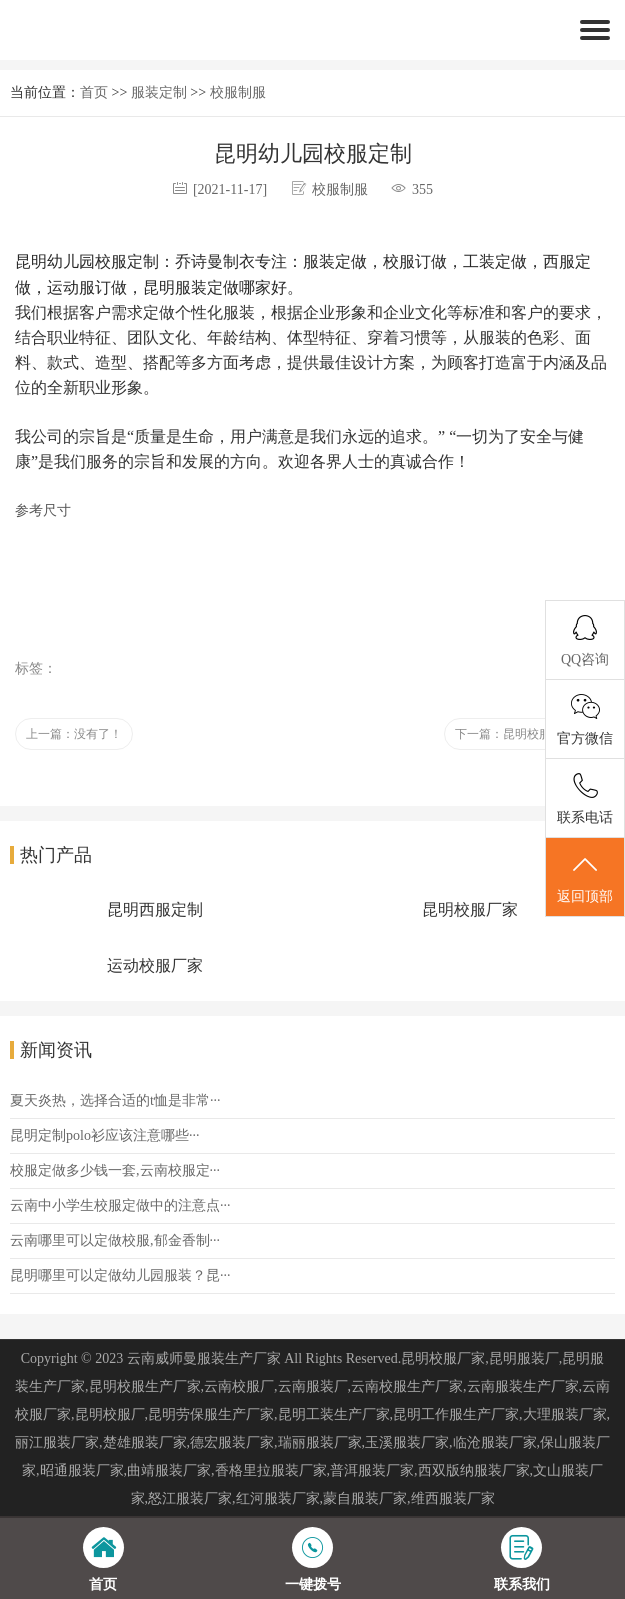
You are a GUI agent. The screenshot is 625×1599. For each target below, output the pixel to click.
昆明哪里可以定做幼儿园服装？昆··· (120, 1275)
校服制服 (238, 92)
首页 (94, 92)
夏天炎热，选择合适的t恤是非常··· (115, 1100)
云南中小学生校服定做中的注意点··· (120, 1205)
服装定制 (159, 92)
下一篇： (527, 734)
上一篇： (74, 734)
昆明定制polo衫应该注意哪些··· (104, 1135)
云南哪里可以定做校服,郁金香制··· (115, 1240)
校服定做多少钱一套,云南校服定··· (115, 1170)
